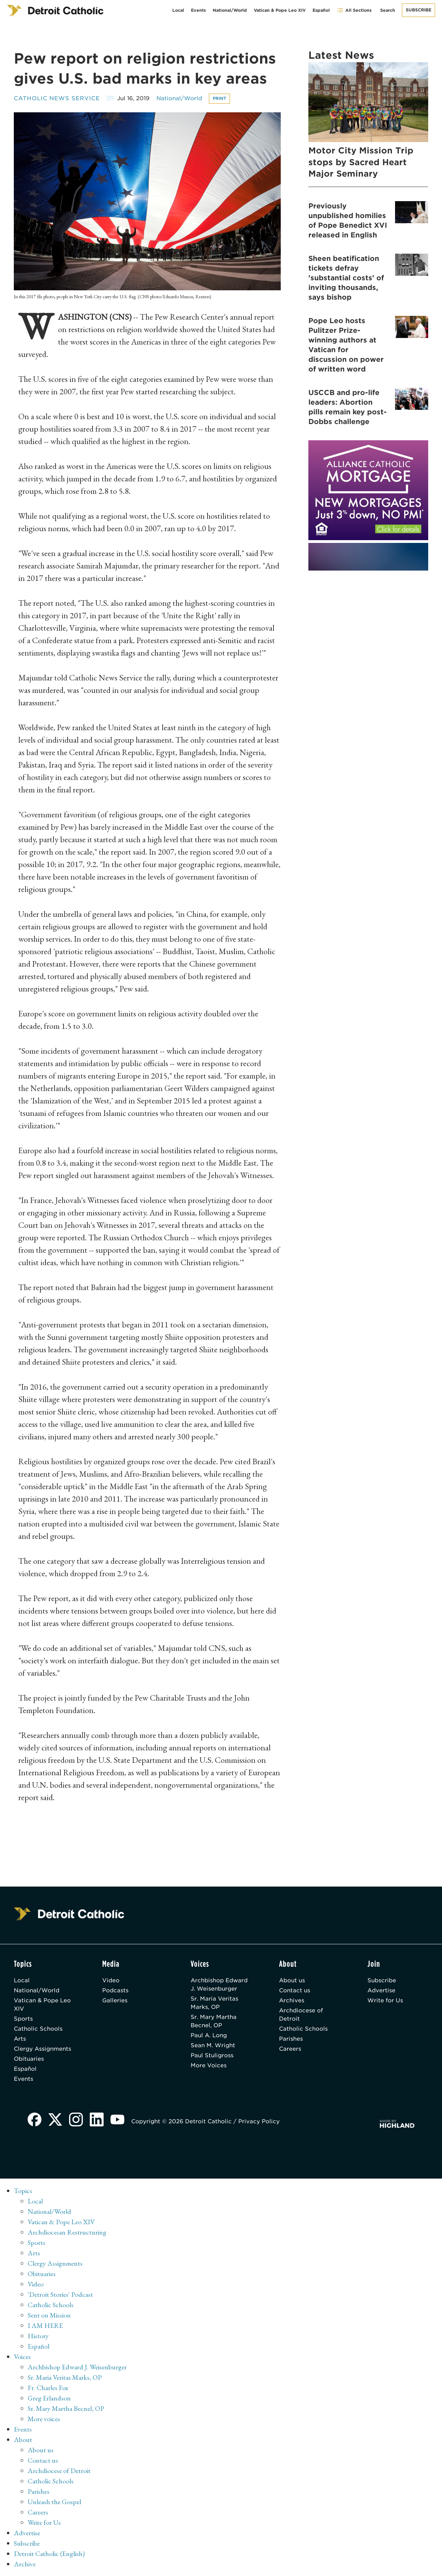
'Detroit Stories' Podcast (60, 2294)
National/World (230, 10)
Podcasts (115, 1990)
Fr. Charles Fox (48, 2387)
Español (321, 10)
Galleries (114, 2000)
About (23, 2439)
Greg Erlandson (49, 2398)
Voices (22, 2356)
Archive (25, 2563)
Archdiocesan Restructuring (67, 2232)
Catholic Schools (38, 2028)
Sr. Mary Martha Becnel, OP (214, 2021)
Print (219, 98)
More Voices (209, 2065)
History (38, 2335)
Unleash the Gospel (54, 2501)
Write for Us (385, 2000)
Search (387, 10)
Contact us (294, 1990)
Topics (23, 2190)
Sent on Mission (49, 2315)
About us (292, 1980)
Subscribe (418, 9)
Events (198, 10)
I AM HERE (45, 2325)
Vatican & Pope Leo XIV (280, 10)
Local (178, 10)
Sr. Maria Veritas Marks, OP (214, 2002)
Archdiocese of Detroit (301, 2014)
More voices (44, 2418)
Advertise (381, 1990)
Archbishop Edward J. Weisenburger (219, 1984)
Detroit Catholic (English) (49, 2553)
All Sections (354, 10)
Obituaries (29, 2059)
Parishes (291, 2039)
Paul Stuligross (212, 2055)
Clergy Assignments (42, 2049)
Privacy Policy (259, 2121)
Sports (23, 2018)
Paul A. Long (209, 2035)
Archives (291, 2000)
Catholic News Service (57, 98)
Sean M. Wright (213, 2045)
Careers (290, 2049)
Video (110, 1980)
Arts (20, 2039)
